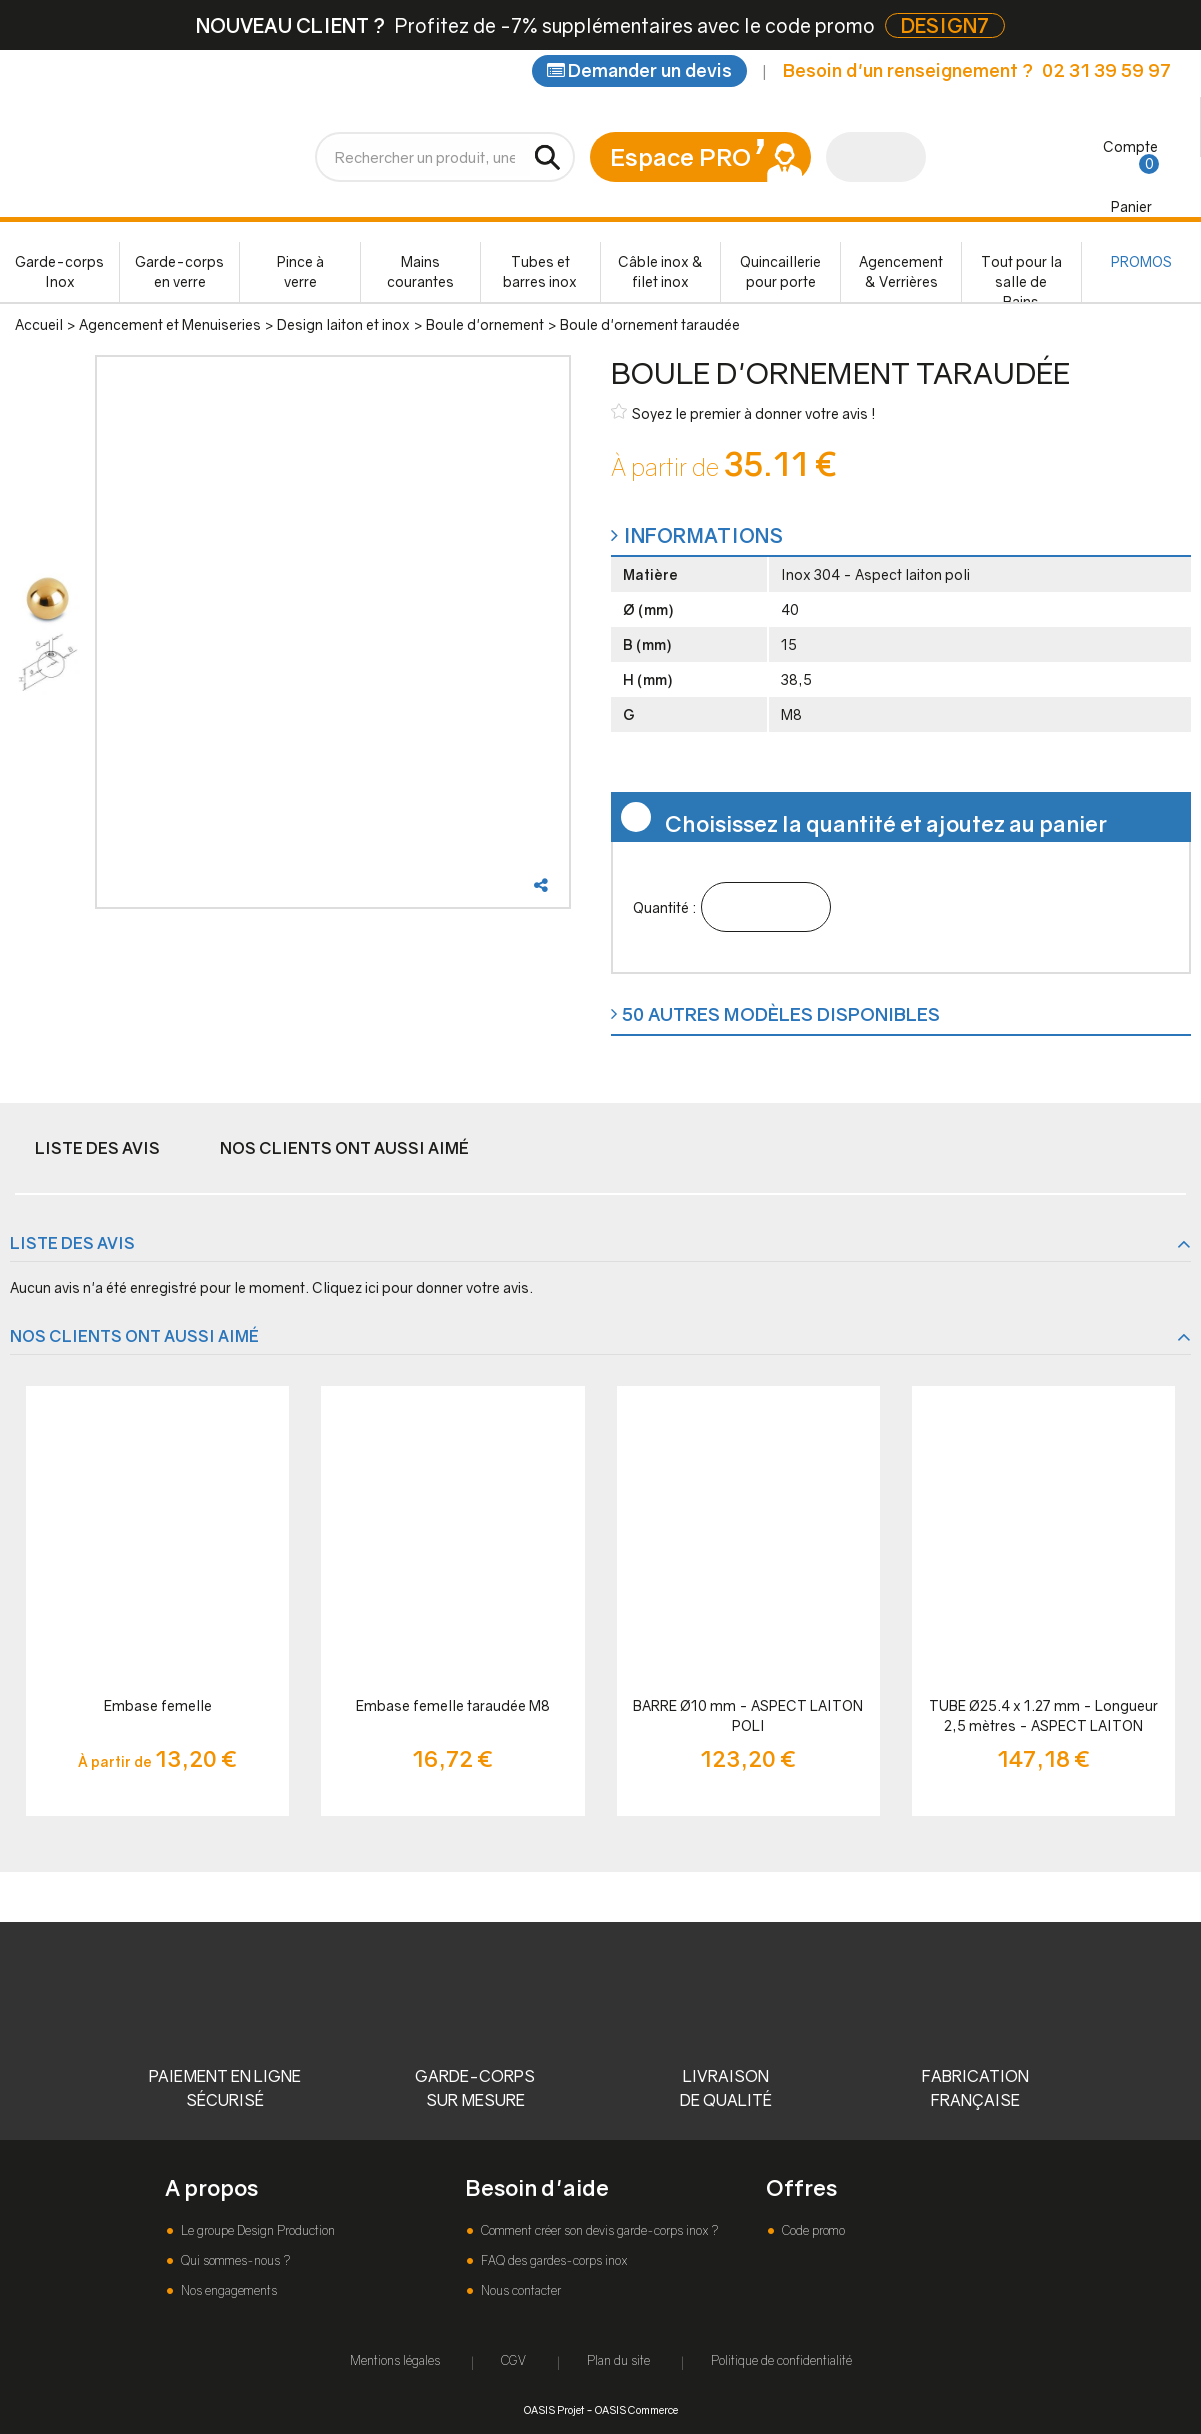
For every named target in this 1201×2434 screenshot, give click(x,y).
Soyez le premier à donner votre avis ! (743, 412)
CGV (513, 2360)
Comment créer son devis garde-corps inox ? (598, 2230)
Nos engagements (227, 2290)
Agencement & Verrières (901, 271)
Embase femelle (158, 1705)
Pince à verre (300, 271)
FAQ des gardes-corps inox (552, 2260)
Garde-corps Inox (59, 271)
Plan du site (618, 2360)
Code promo (812, 2230)
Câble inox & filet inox (660, 271)
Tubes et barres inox (540, 271)
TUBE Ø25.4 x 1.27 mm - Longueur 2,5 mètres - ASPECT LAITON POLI (1043, 1716)
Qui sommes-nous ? (234, 2260)
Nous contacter (519, 2290)
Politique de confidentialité (781, 2360)
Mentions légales (395, 2360)
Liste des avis (97, 1148)
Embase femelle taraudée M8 (453, 1705)
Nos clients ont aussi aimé (344, 1148)
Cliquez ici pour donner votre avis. (422, 1287)
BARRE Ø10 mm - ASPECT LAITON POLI (748, 1715)
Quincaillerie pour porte (780, 271)
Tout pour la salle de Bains (1021, 277)
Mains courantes (420, 271)
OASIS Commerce (636, 2409)
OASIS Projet (554, 2409)
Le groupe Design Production (256, 2230)
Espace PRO (680, 156)
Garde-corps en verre (179, 271)
